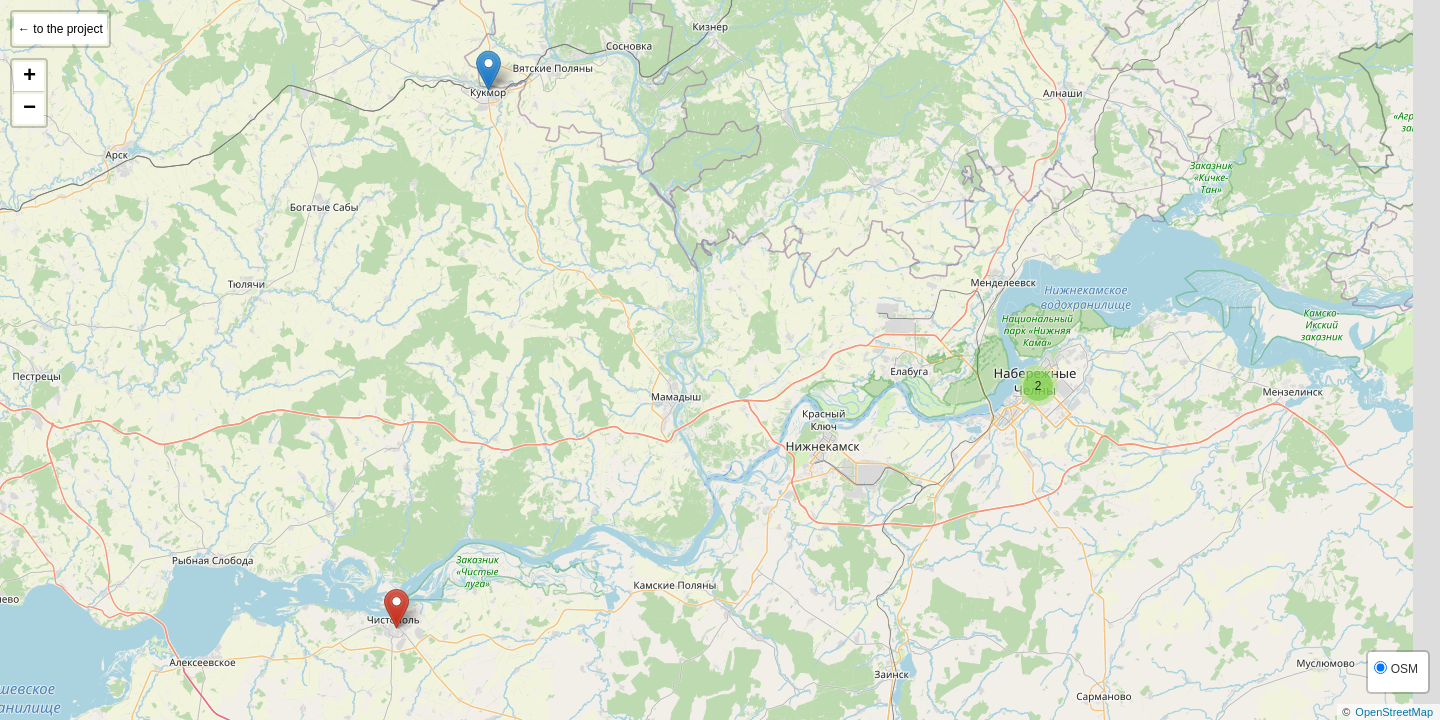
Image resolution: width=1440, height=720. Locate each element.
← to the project (60, 29)
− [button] (29, 109)
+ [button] (29, 77)
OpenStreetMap (1394, 712)
